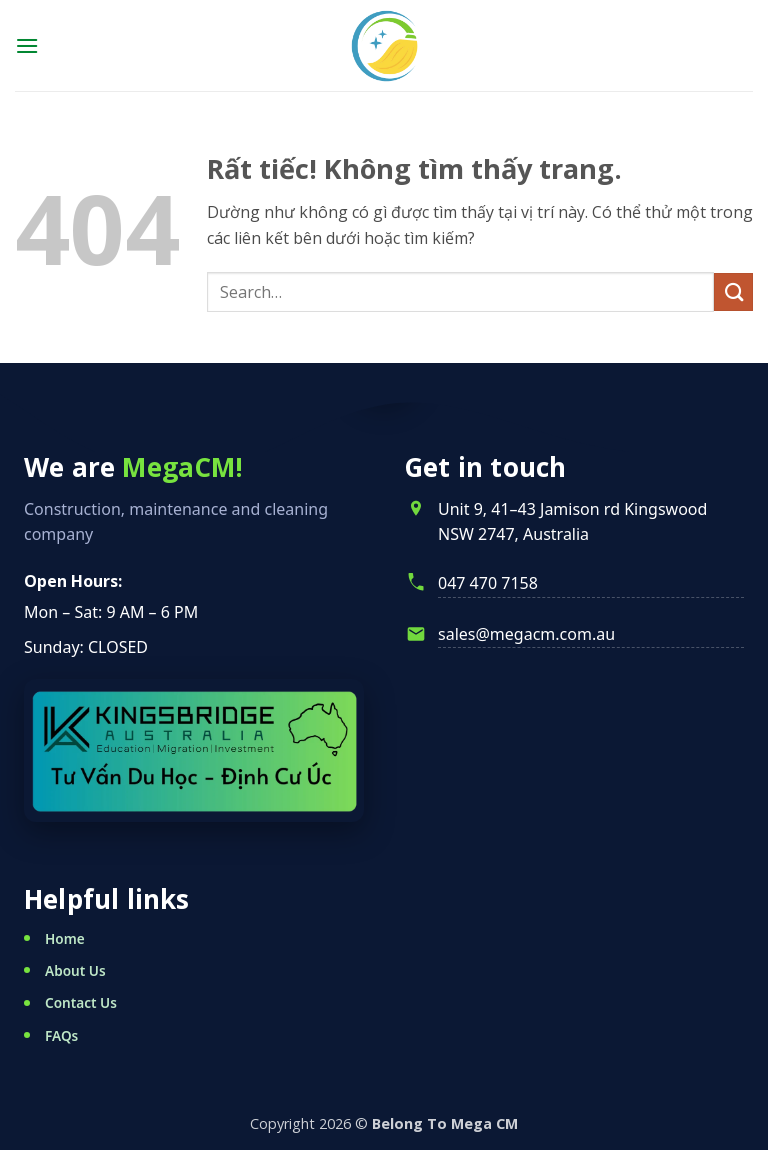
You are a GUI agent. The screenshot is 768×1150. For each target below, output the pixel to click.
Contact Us (81, 1002)
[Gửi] (733, 292)
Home (65, 938)
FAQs (61, 1035)
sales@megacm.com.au (526, 634)
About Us (75, 970)
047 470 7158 (488, 583)
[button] (27, 45)
